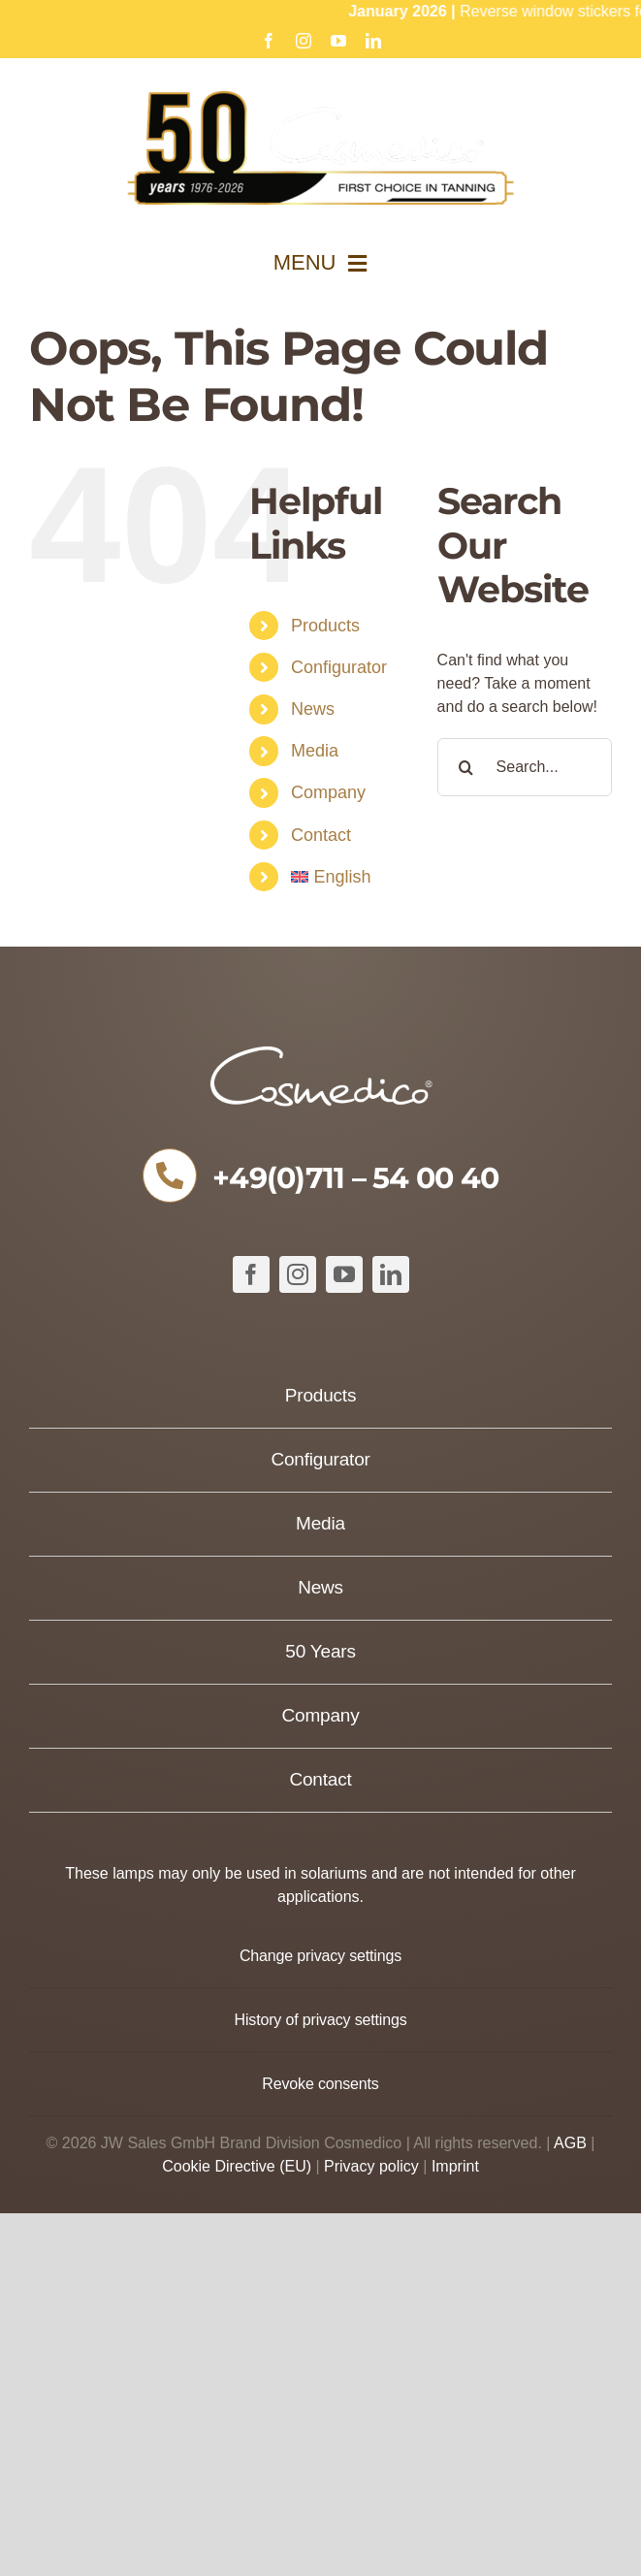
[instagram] (297, 1274)
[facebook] (251, 1274)
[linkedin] (390, 1274)
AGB (570, 2143)
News (313, 709)
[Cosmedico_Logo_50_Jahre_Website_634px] (321, 98)
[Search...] (524, 767)
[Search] (466, 767)
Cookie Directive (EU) (236, 2166)
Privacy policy (371, 2166)
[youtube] (344, 1274)
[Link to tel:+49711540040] (170, 1175)
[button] (320, 1955)
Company (328, 792)
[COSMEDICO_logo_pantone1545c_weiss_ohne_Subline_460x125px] (321, 1053)
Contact (321, 835)
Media (314, 750)
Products (325, 625)
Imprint (455, 2166)
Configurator (339, 667)
